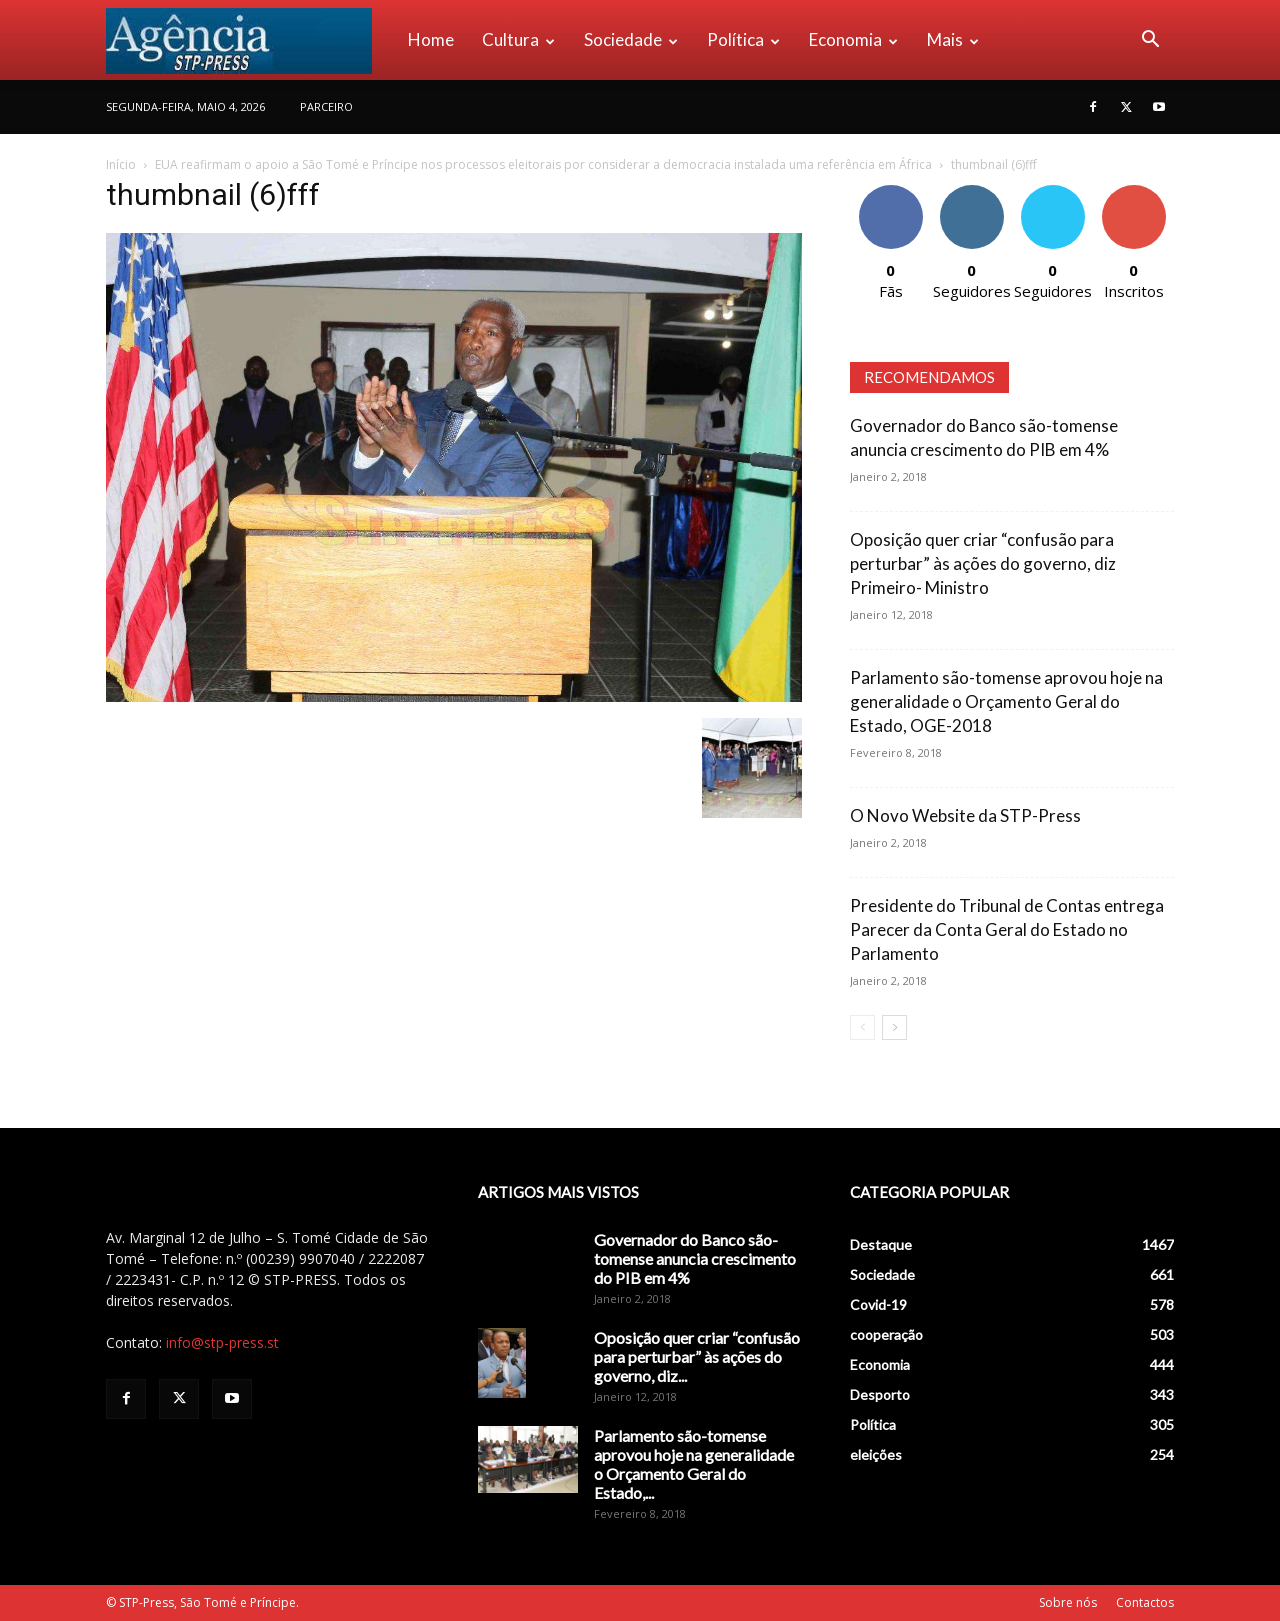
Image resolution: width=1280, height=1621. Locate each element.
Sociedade (631, 39)
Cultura (518, 39)
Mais (953, 39)
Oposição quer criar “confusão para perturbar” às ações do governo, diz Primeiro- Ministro (983, 563)
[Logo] (250, 40)
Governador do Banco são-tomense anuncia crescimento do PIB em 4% (695, 1258)
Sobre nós (1068, 1602)
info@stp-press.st (222, 1342)
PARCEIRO (326, 106)
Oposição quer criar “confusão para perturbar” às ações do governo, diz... (697, 1356)
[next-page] (894, 1027)
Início (121, 164)
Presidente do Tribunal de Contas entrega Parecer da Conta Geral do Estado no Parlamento (1007, 929)
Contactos (1145, 1602)
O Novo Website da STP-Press (965, 815)
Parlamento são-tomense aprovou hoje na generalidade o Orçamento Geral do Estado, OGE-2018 (1006, 701)
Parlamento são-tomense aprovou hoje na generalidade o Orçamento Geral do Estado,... (694, 1464)
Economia (853, 39)
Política (743, 39)
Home (431, 39)
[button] (1150, 41)
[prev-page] (862, 1027)
